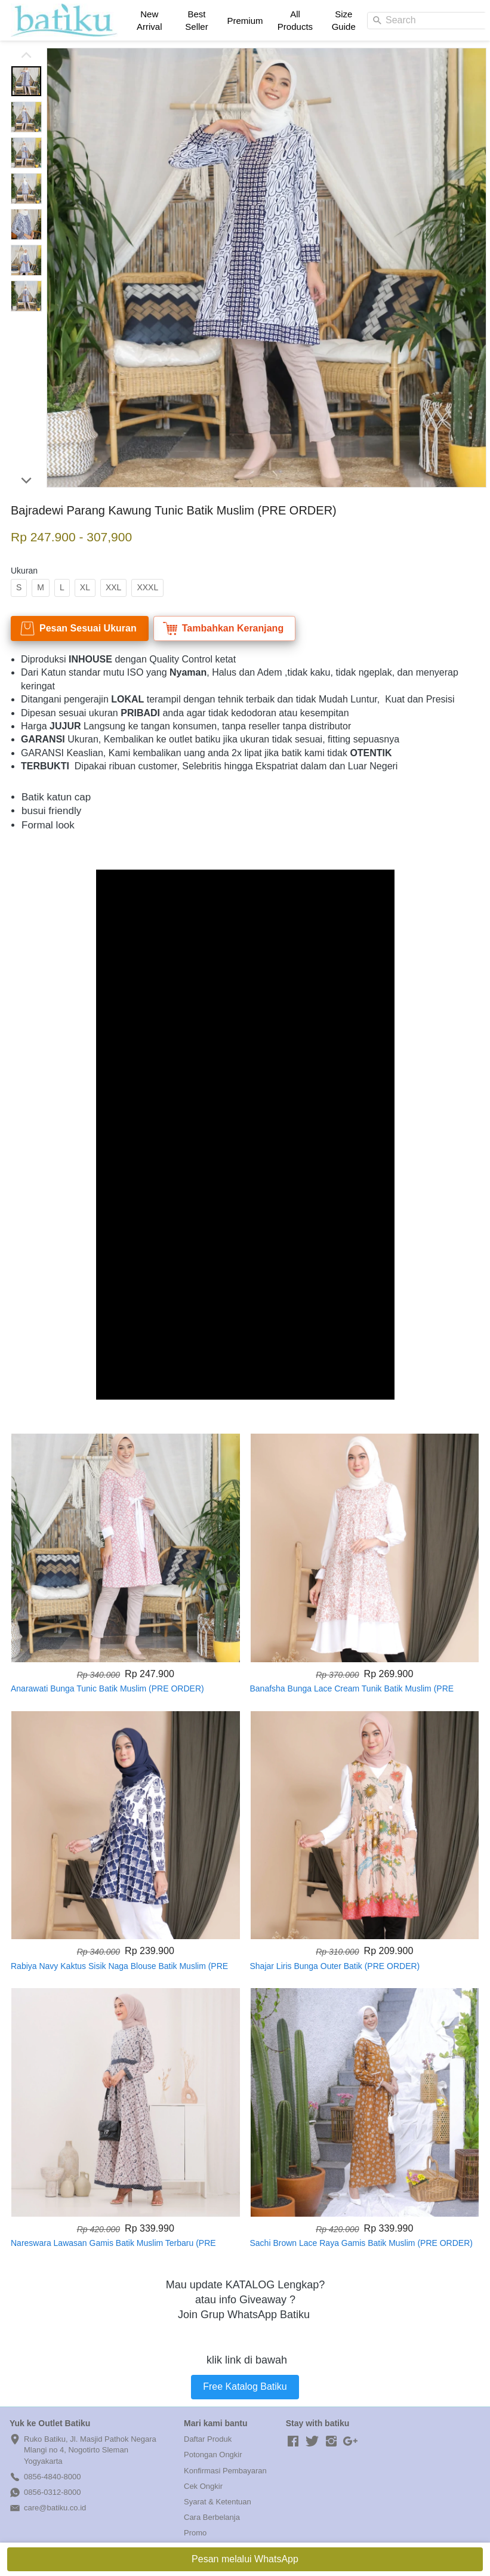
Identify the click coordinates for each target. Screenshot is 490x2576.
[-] (293, 2441)
